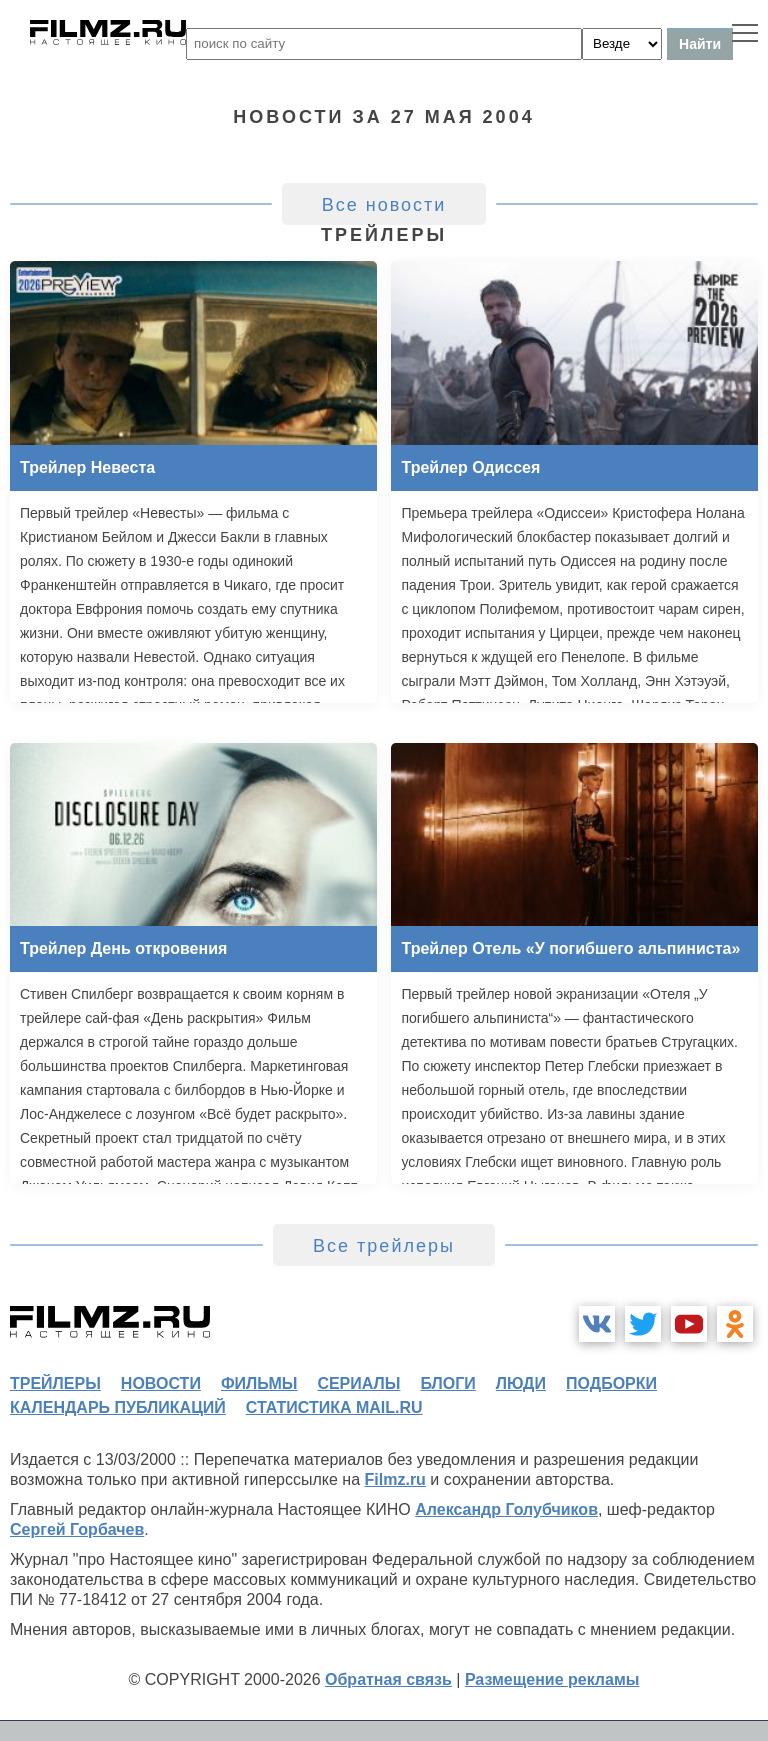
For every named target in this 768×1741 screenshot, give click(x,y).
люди (521, 1383)
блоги (447, 1383)
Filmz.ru (395, 1479)
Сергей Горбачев (77, 1529)
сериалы (358, 1383)
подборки (611, 1383)
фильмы (259, 1383)
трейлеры (55, 1383)
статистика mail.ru (334, 1407)
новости (161, 1383)
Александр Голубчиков (506, 1509)
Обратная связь (388, 1679)
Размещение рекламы (552, 1679)
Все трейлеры (384, 1246)
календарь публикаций (118, 1407)
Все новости (384, 205)
